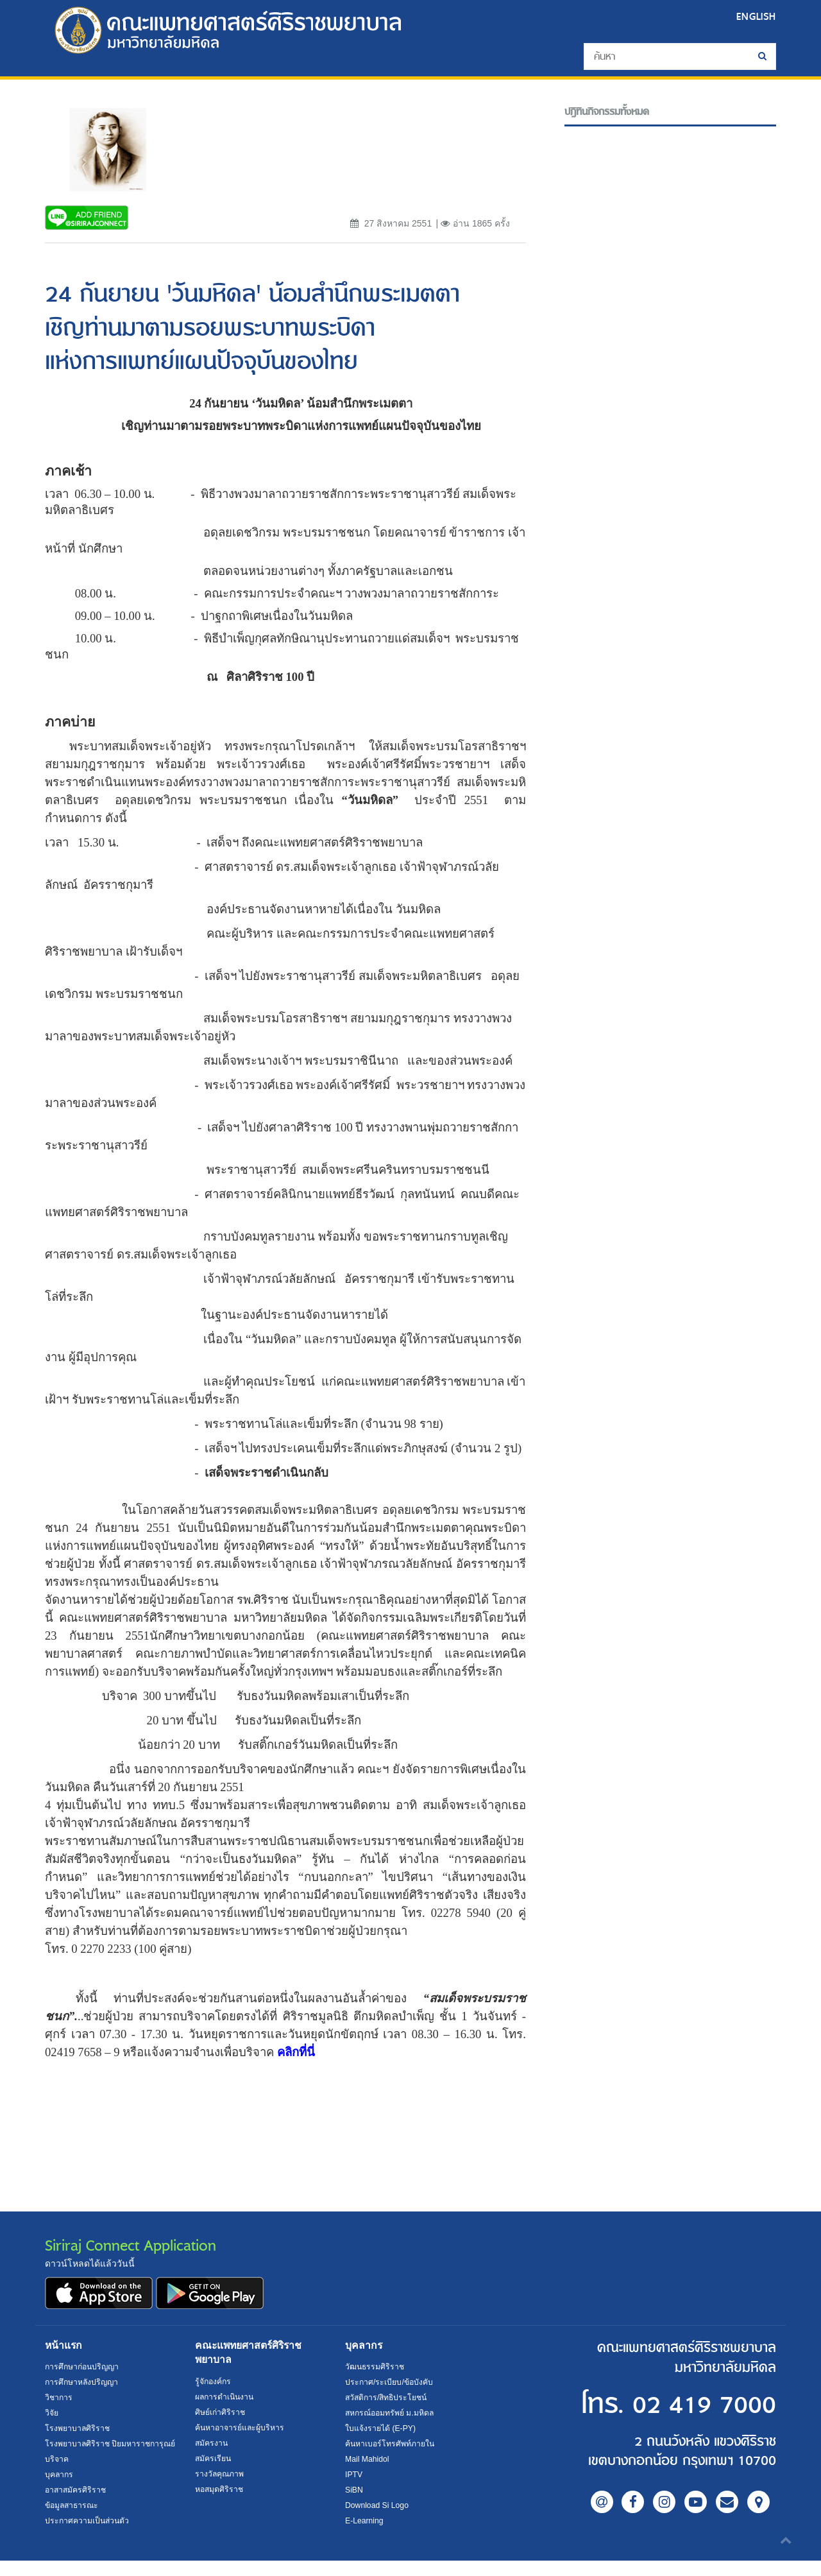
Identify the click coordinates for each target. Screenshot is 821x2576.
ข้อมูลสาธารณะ (72, 2520)
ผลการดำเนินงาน (224, 2396)
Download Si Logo (377, 2505)
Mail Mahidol (367, 2459)
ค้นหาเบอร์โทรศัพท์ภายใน (389, 2443)
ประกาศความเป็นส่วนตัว (87, 2536)
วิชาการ (58, 2397)
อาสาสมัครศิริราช (75, 2505)
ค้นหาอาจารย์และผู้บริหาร (240, 2427)
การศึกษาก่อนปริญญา (82, 2366)
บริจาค (57, 2474)
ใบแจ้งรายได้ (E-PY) (380, 2428)
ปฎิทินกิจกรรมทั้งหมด (606, 112)
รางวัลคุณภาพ (219, 2473)
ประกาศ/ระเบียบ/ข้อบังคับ (389, 2382)
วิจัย (51, 2413)
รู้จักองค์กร (213, 2381)
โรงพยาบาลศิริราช (77, 2428)
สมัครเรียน (213, 2458)
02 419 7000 (698, 2405)
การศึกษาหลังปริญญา (82, 2382)
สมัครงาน (211, 2443)
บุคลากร (59, 2490)
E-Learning (364, 2520)
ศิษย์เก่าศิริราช (220, 2412)
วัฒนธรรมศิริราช (374, 2366)
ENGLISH (756, 16)
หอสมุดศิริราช (219, 2489)
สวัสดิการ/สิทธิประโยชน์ (386, 2397)
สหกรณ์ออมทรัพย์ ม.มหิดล (389, 2413)
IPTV (353, 2474)
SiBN (354, 2490)
